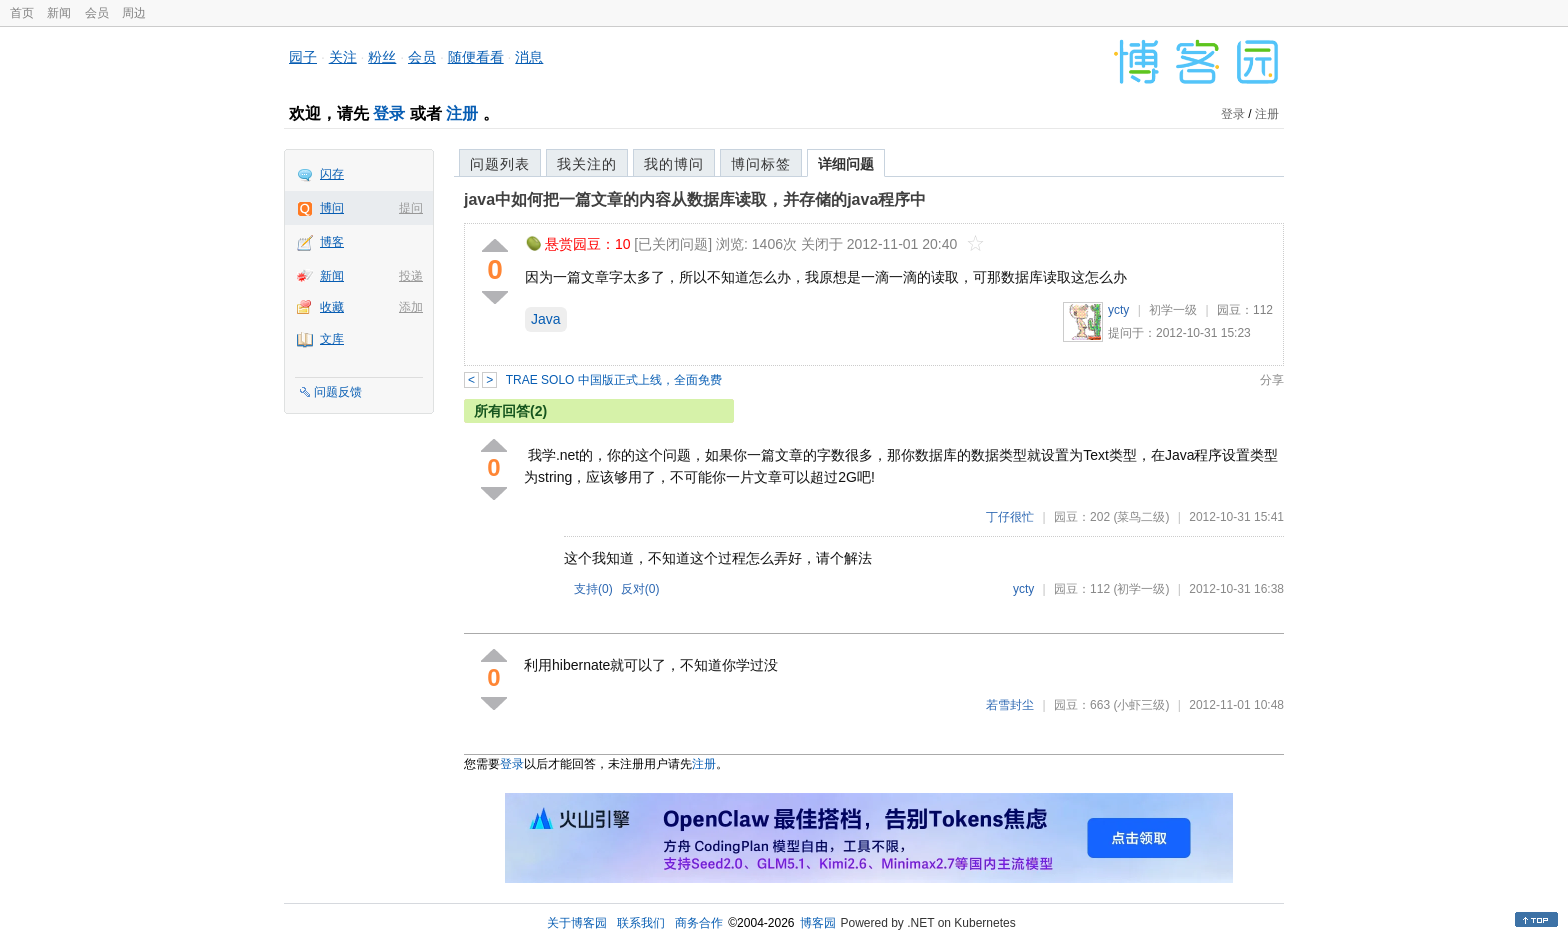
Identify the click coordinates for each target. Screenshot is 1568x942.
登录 (389, 113)
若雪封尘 (1010, 705)
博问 (332, 208)
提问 (411, 208)
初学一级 (1173, 310)
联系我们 (641, 923)
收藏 (332, 307)
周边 (134, 13)
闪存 (332, 174)
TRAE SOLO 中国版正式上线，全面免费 (614, 380)
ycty (1118, 310)
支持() (593, 589)
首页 (22, 13)
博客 (332, 242)
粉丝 (382, 57)
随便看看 (476, 57)
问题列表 (500, 164)
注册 (462, 113)
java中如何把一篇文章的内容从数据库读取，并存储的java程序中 (695, 199)
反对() (640, 589)
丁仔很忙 (1010, 517)
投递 (411, 276)
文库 (332, 339)
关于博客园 (577, 923)
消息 (529, 57)
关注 (343, 57)
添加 (411, 307)
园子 (303, 57)
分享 (1272, 380)
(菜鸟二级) (1141, 517)
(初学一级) (1141, 589)
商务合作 (699, 923)
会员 (97, 13)
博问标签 (761, 164)
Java (546, 319)
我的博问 (674, 164)
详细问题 (846, 164)
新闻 (59, 13)
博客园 (818, 923)
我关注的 (587, 164)
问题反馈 (338, 392)
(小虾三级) (1141, 705)
